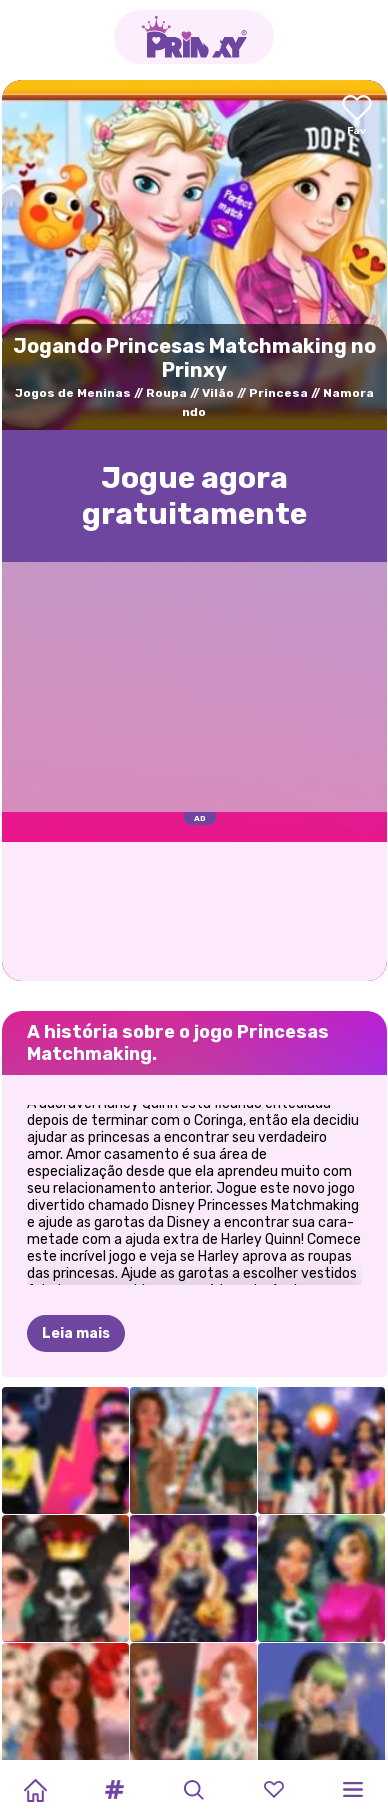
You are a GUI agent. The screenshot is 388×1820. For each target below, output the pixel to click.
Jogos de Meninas (73, 393)
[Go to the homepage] (194, 37)
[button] (115, 1790)
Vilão (218, 393)
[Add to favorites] (357, 116)
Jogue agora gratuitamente (194, 496)
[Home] (35, 1790)
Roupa (166, 393)
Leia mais (76, 1234)
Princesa (278, 393)
